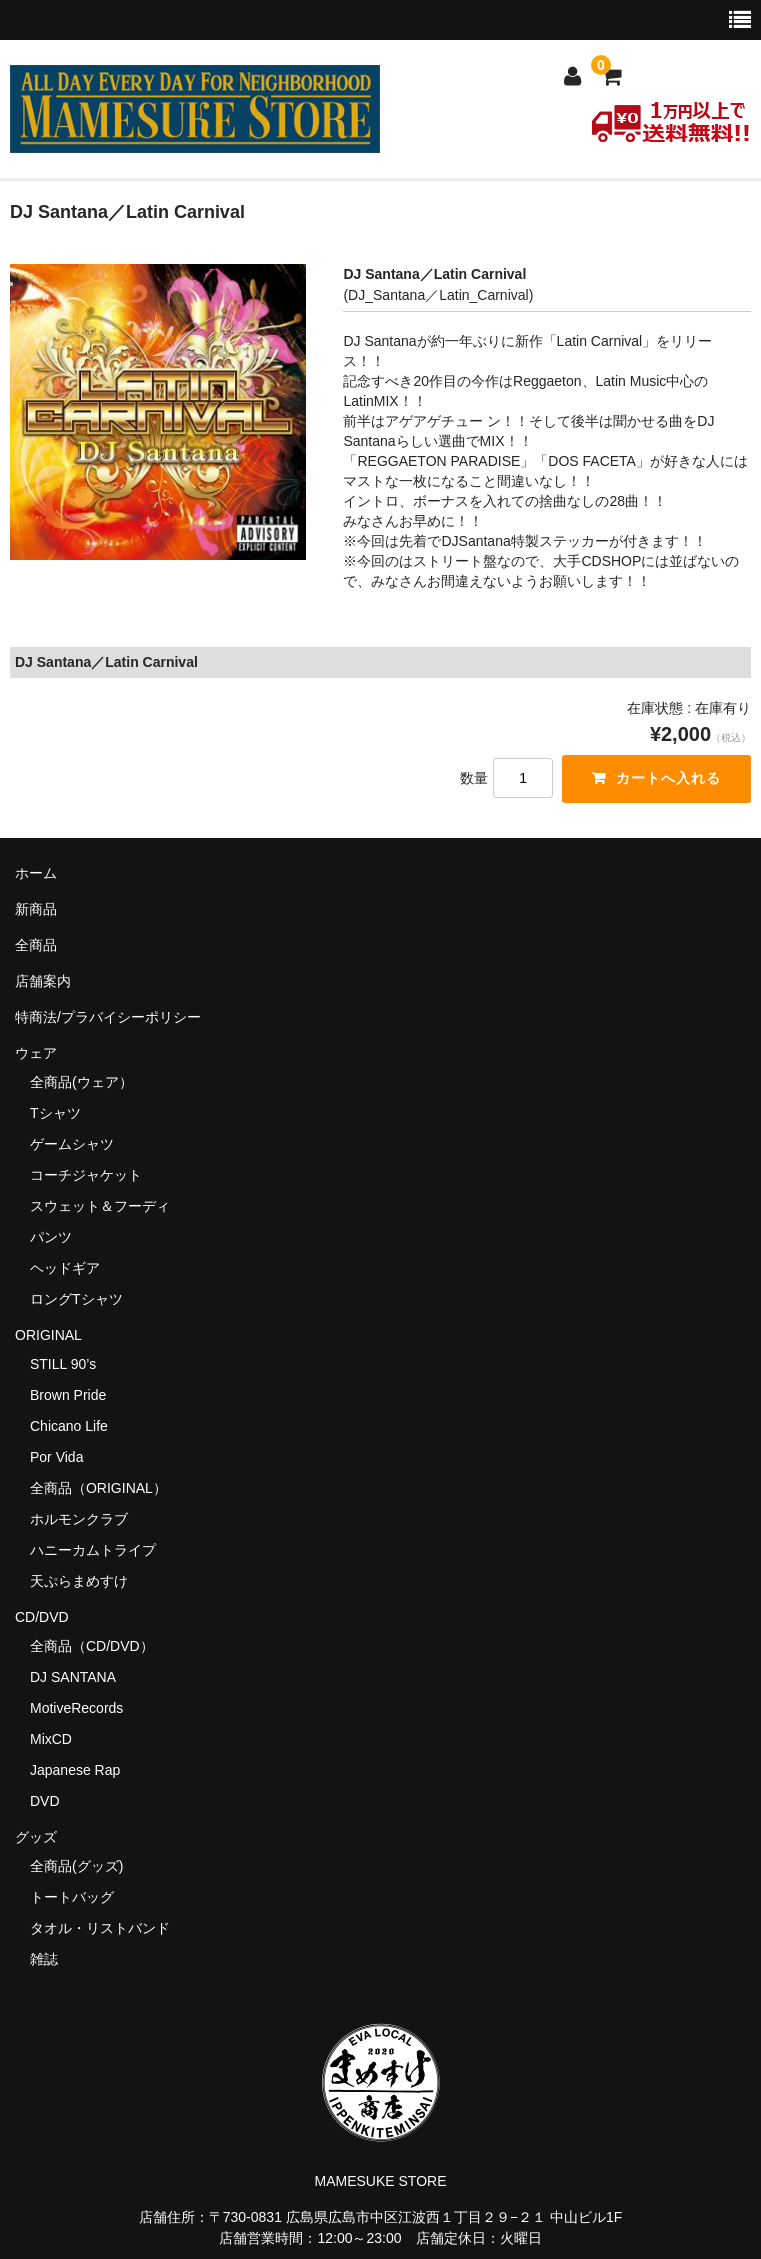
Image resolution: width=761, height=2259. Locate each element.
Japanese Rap (75, 1770)
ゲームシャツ (72, 1144)
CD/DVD (42, 1617)
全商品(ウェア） (81, 1082)
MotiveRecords (76, 1708)
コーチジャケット (86, 1175)
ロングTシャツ (76, 1299)
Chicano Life (69, 1426)
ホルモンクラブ (79, 1519)
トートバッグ (72, 1897)
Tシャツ (55, 1113)
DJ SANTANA (73, 1677)
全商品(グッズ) (76, 1866)
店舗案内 (43, 981)
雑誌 (44, 1959)
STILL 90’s (63, 1364)
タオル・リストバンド (100, 1928)
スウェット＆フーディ (100, 1206)
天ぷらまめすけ (79, 1581)
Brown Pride (68, 1395)
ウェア (43, 1053)
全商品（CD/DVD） (99, 1646)
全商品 (36, 945)
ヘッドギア (65, 1268)
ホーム (36, 873)
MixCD (51, 1739)
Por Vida (56, 1457)
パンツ (51, 1237)
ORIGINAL (48, 1335)
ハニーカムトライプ (93, 1550)
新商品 (36, 909)
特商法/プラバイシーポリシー (108, 1017)
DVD (45, 1801)
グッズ (43, 1837)
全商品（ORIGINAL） (98, 1488)
